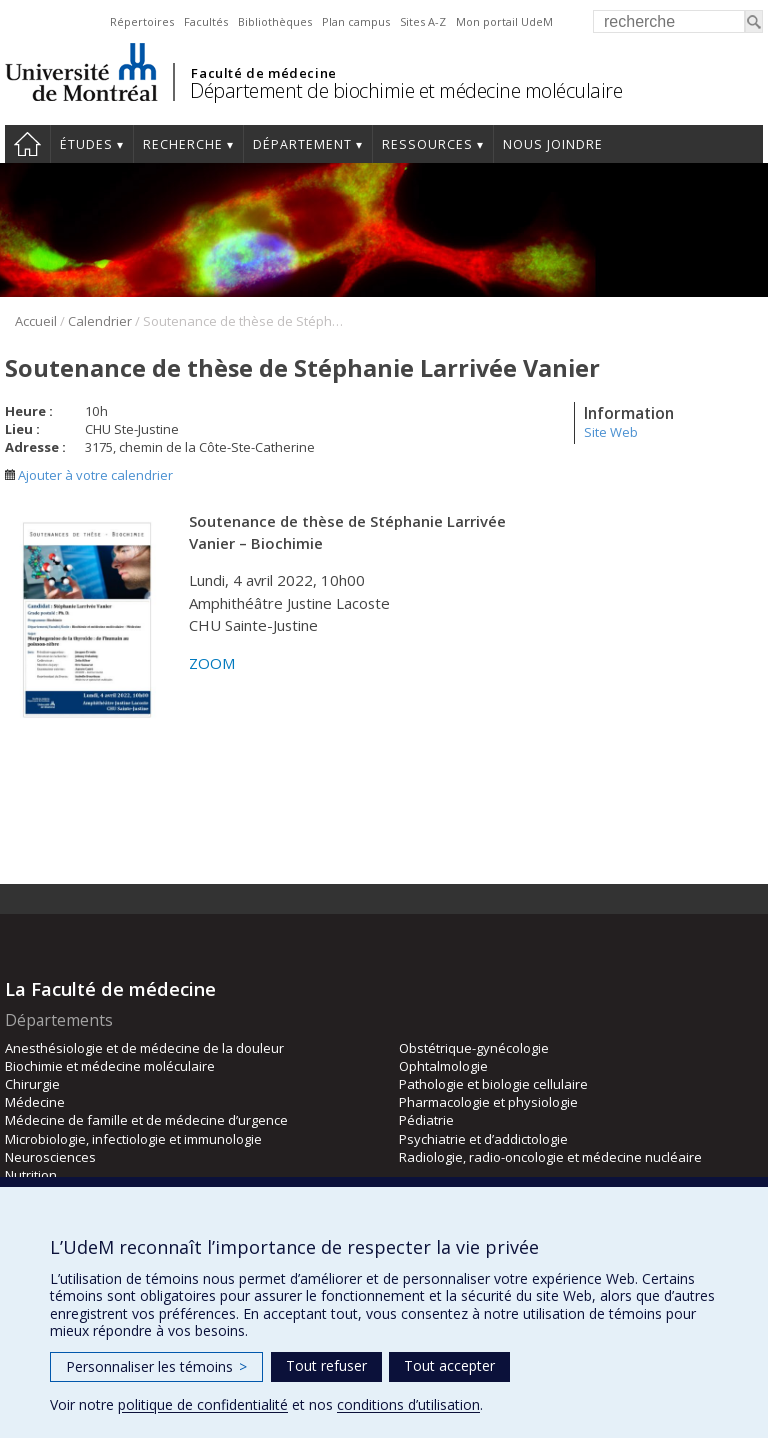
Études (86, 144)
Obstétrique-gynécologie (474, 1048)
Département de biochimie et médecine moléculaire (406, 90)
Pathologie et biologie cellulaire (493, 1084)
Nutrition (31, 1175)
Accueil (27, 144)
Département (302, 144)
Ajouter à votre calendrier (89, 475)
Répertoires (142, 21)
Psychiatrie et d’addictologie (483, 1139)
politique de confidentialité (203, 1404)
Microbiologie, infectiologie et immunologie (133, 1139)
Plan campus (356, 21)
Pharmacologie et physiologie (488, 1102)
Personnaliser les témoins (156, 1366)
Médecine (35, 1102)
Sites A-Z (423, 21)
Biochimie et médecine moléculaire (110, 1066)
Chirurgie (32, 1084)
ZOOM (212, 663)
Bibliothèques (275, 21)
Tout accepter (449, 1365)
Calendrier (100, 321)
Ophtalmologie (443, 1066)
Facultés (206, 21)
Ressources (427, 144)
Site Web (611, 432)
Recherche (183, 144)
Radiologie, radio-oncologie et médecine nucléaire (550, 1157)
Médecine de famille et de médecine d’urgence (146, 1120)
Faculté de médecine (263, 73)
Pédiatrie (426, 1120)
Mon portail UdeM (504, 21)
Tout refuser (326, 1365)
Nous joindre (553, 144)
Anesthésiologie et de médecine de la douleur (144, 1048)
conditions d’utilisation (408, 1404)
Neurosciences (50, 1157)
